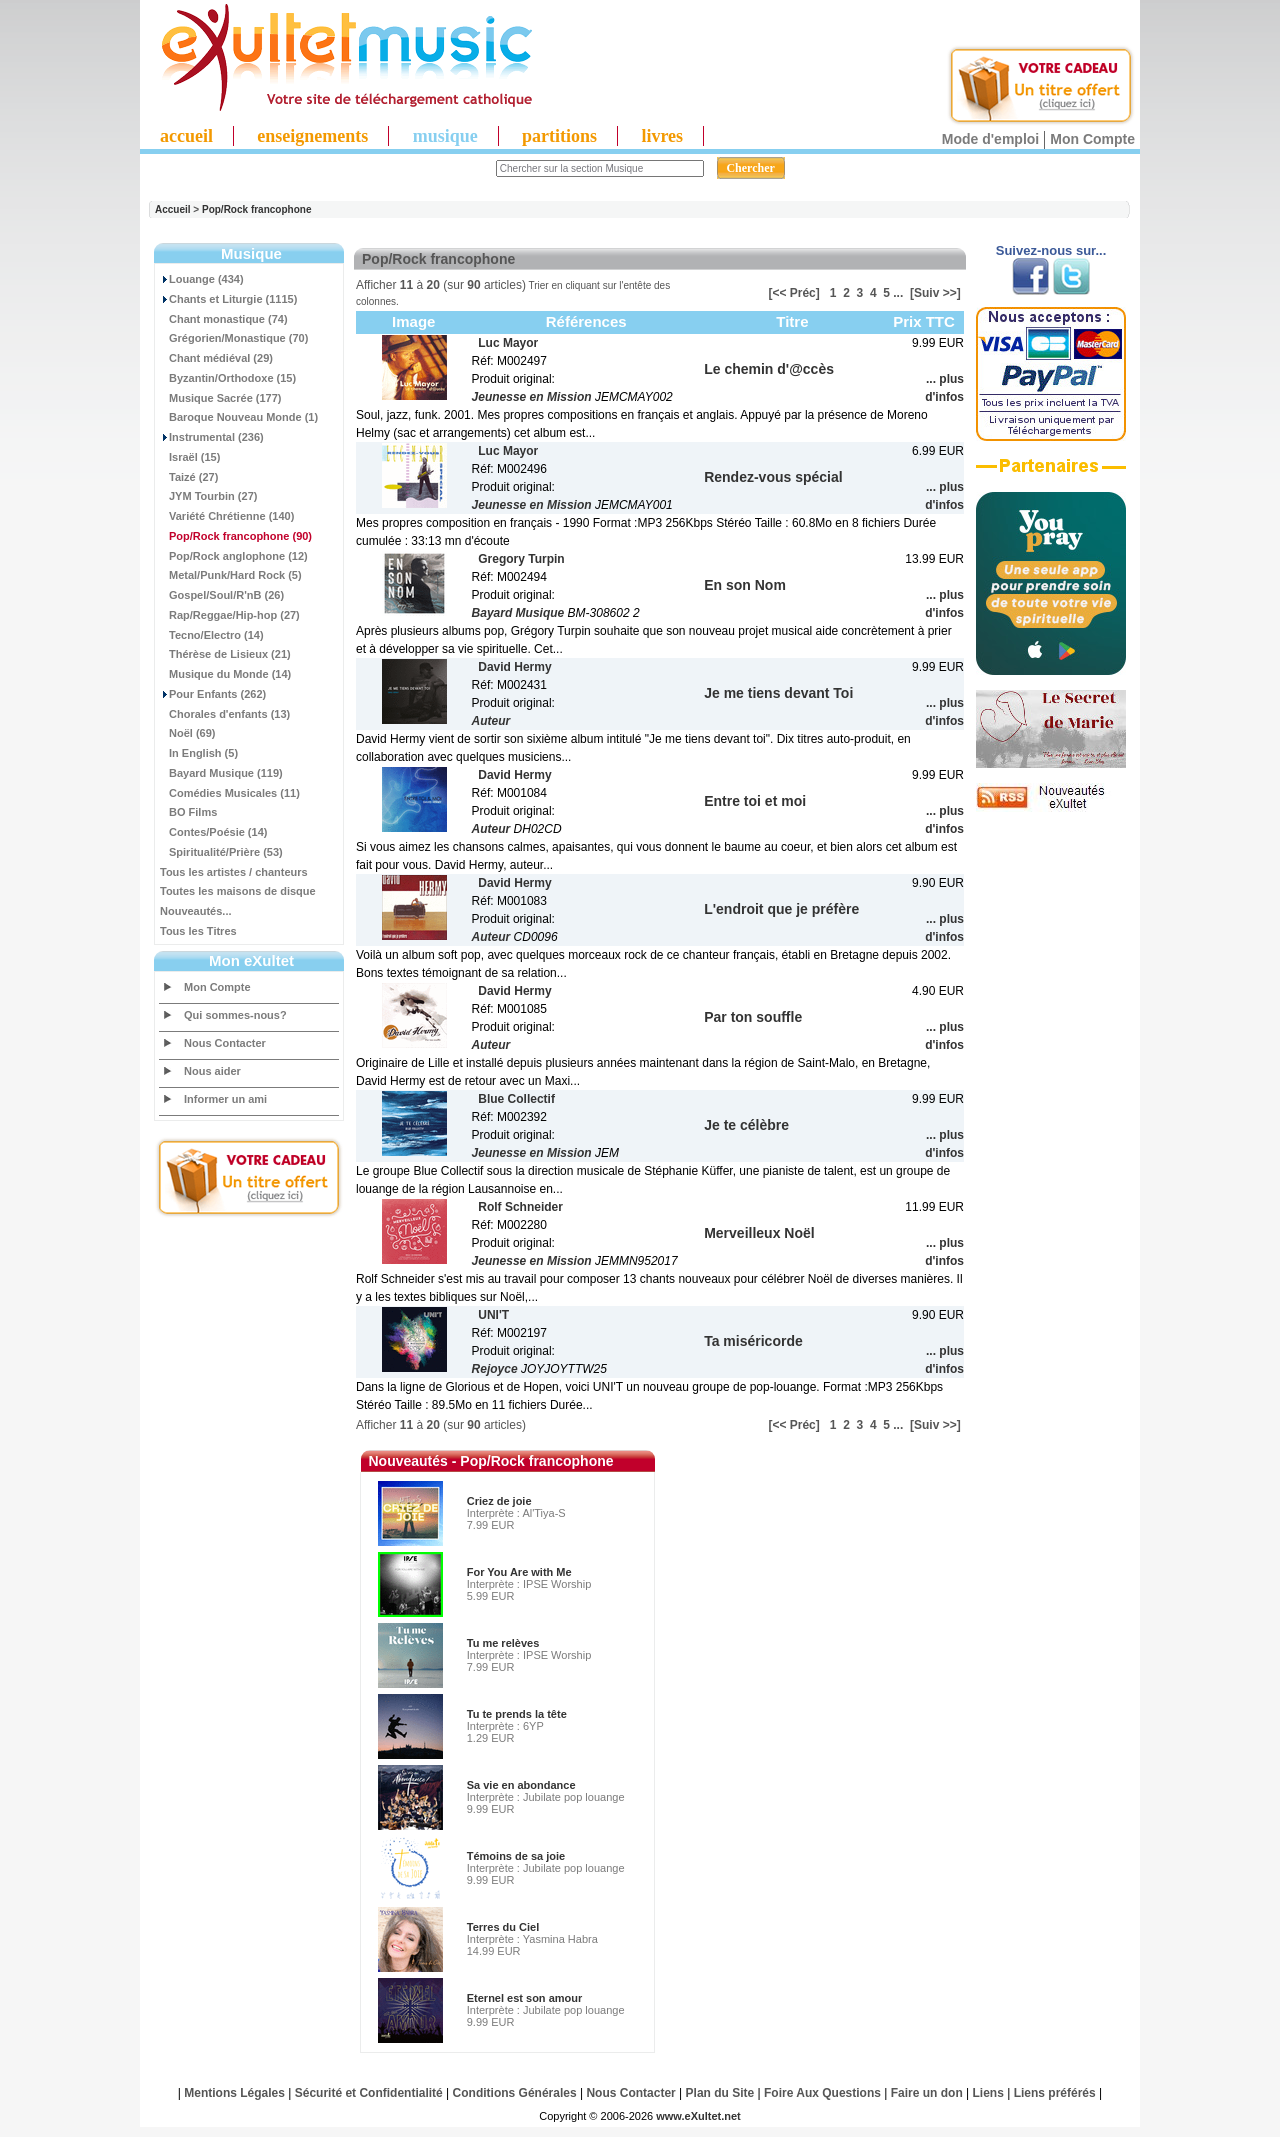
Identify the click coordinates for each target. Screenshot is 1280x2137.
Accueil (173, 209)
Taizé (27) (189, 477)
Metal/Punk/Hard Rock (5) (231, 575)
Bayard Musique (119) (221, 773)
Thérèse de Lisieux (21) (225, 654)
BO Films (188, 812)
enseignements (312, 136)
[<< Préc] (793, 293)
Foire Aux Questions (822, 2093)
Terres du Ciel (503, 1927)
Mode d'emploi (990, 139)
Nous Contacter (225, 1043)
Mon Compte (1092, 139)
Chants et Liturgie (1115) (228, 299)
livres (662, 136)
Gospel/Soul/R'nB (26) (222, 595)
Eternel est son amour (525, 1998)
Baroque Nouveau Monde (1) (239, 417)
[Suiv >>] (935, 293)
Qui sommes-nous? (235, 1015)
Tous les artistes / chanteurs (234, 872)
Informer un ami (225, 1099)
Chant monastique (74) (224, 319)
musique (445, 136)
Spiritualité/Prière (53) (221, 852)
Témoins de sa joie (516, 1856)
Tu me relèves (503, 1643)
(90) (236, 536)
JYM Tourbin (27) (208, 496)
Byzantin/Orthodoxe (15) (228, 378)
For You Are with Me (519, 1572)
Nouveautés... (196, 911)
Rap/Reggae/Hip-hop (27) (230, 615)
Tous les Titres (198, 931)
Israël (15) (190, 457)
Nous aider (212, 1071)
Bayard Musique (518, 613)
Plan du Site (720, 2093)
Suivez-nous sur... (1051, 250)
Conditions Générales (515, 2093)
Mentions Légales (234, 2093)
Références (586, 321)
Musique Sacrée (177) (221, 398)
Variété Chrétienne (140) (227, 516)
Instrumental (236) (212, 437)
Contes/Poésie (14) (213, 832)
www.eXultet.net (698, 2116)
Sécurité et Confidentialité (369, 2093)
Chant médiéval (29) (216, 358)
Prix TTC (924, 321)
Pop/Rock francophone (256, 209)
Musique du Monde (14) (225, 674)
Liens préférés (1055, 2093)
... (898, 293)
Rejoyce (495, 1369)
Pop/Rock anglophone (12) (234, 556)
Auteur (491, 721)
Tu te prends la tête (517, 1714)
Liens (988, 2093)
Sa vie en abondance (521, 1785)
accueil (186, 136)
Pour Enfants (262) (213, 694)
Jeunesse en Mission (532, 397)
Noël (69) (187, 733)
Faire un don (927, 2093)
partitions (559, 136)
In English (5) (199, 753)
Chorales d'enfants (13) (225, 714)
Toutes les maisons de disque (238, 891)
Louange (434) (202, 279)
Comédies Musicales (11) (230, 793)
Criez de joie (499, 1501)
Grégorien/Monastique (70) (234, 338)
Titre (792, 321)
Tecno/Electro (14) (212, 635)
